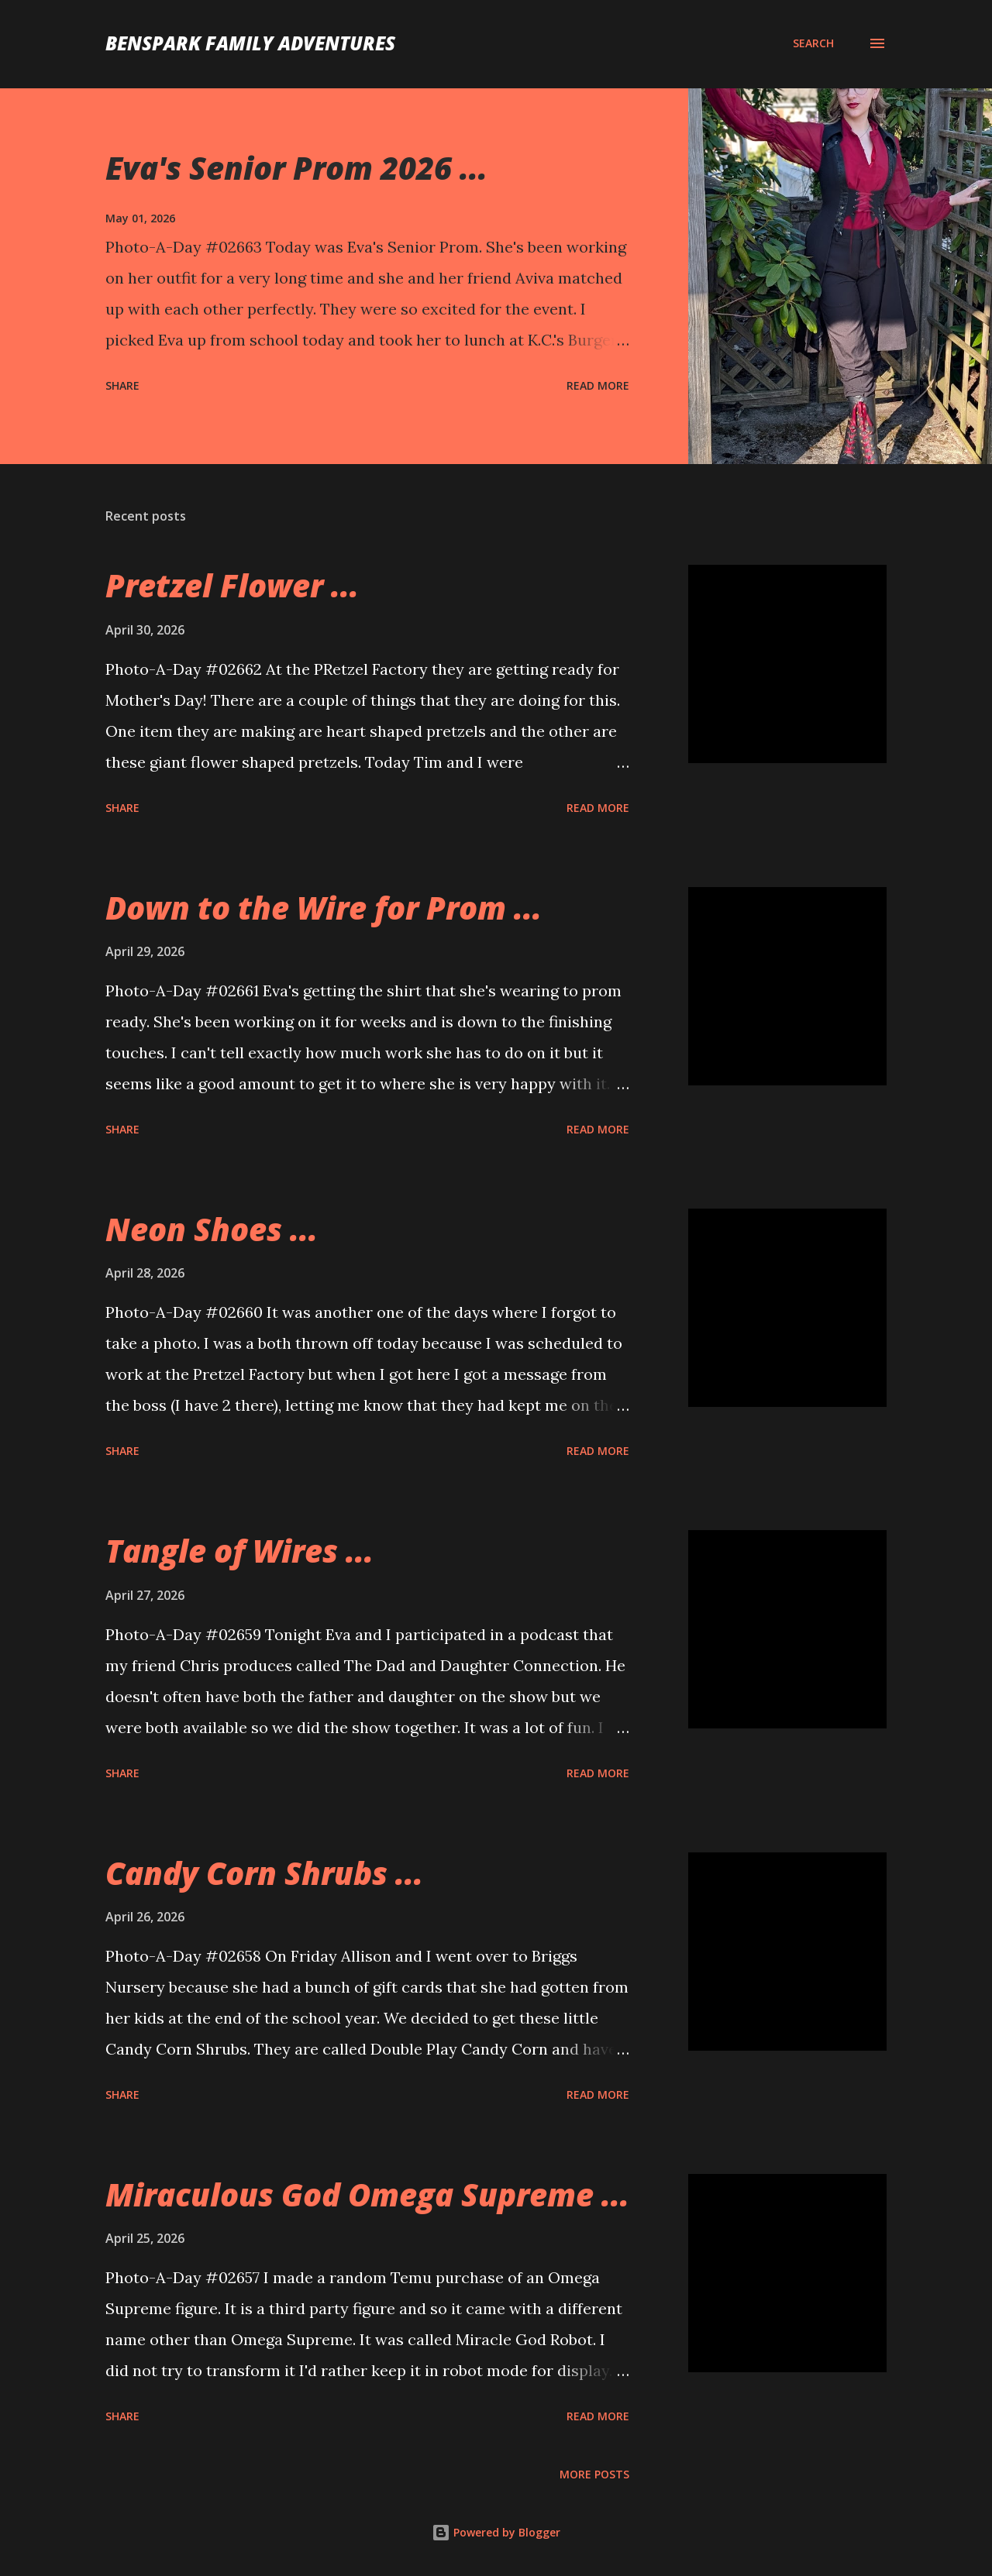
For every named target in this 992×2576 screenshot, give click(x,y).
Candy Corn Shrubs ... (264, 1873)
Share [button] (122, 385)
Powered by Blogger (496, 2532)
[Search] (813, 43)
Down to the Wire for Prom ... (323, 907)
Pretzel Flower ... (232, 585)
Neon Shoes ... (211, 1229)
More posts (594, 2474)
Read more (598, 385)
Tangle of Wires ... (239, 1550)
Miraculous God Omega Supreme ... (367, 2194)
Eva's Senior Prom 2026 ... (296, 167)
